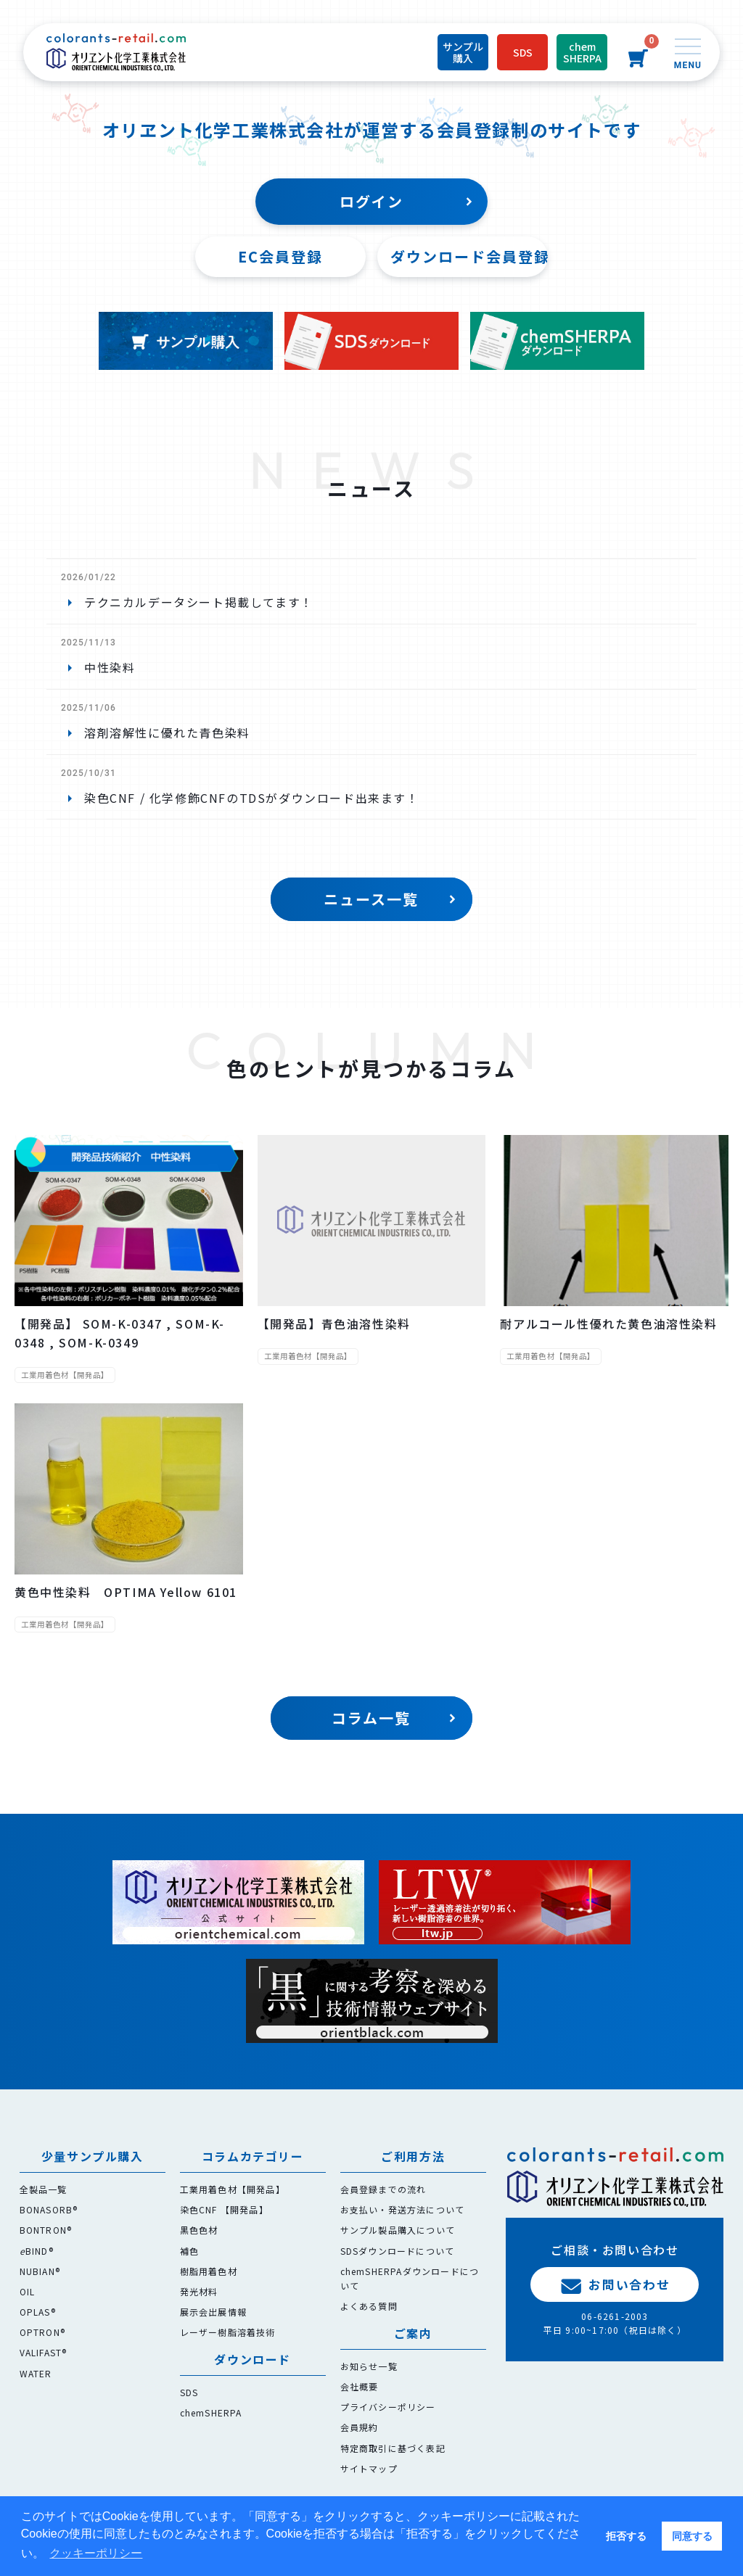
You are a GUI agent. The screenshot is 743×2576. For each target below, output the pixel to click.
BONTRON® (46, 2230)
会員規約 (359, 2427)
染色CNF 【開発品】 (224, 2209)
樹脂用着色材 (208, 2271)
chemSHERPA (211, 2412)
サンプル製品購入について (397, 2230)
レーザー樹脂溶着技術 (228, 2332)
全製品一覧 (43, 2189)
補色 (189, 2251)
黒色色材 (199, 2230)
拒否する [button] (626, 2536)
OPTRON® (42, 2332)
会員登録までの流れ (383, 2189)
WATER (36, 2373)
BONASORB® (49, 2209)
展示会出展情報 (213, 2311)
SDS (189, 2392)
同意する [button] (692, 2536)
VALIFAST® (43, 2352)
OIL (28, 2291)
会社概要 (359, 2386)
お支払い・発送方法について (402, 2209)
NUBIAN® (40, 2271)
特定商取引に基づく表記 (393, 2448)
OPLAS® (38, 2311)
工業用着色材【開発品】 (232, 2189)
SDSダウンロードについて (397, 2251)
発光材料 (199, 2291)
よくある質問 (369, 2306)
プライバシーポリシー (388, 2406)
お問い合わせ (614, 2284)
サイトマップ (369, 2468)
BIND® (37, 2251)
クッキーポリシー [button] (95, 2553)
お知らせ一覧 (369, 2366)
